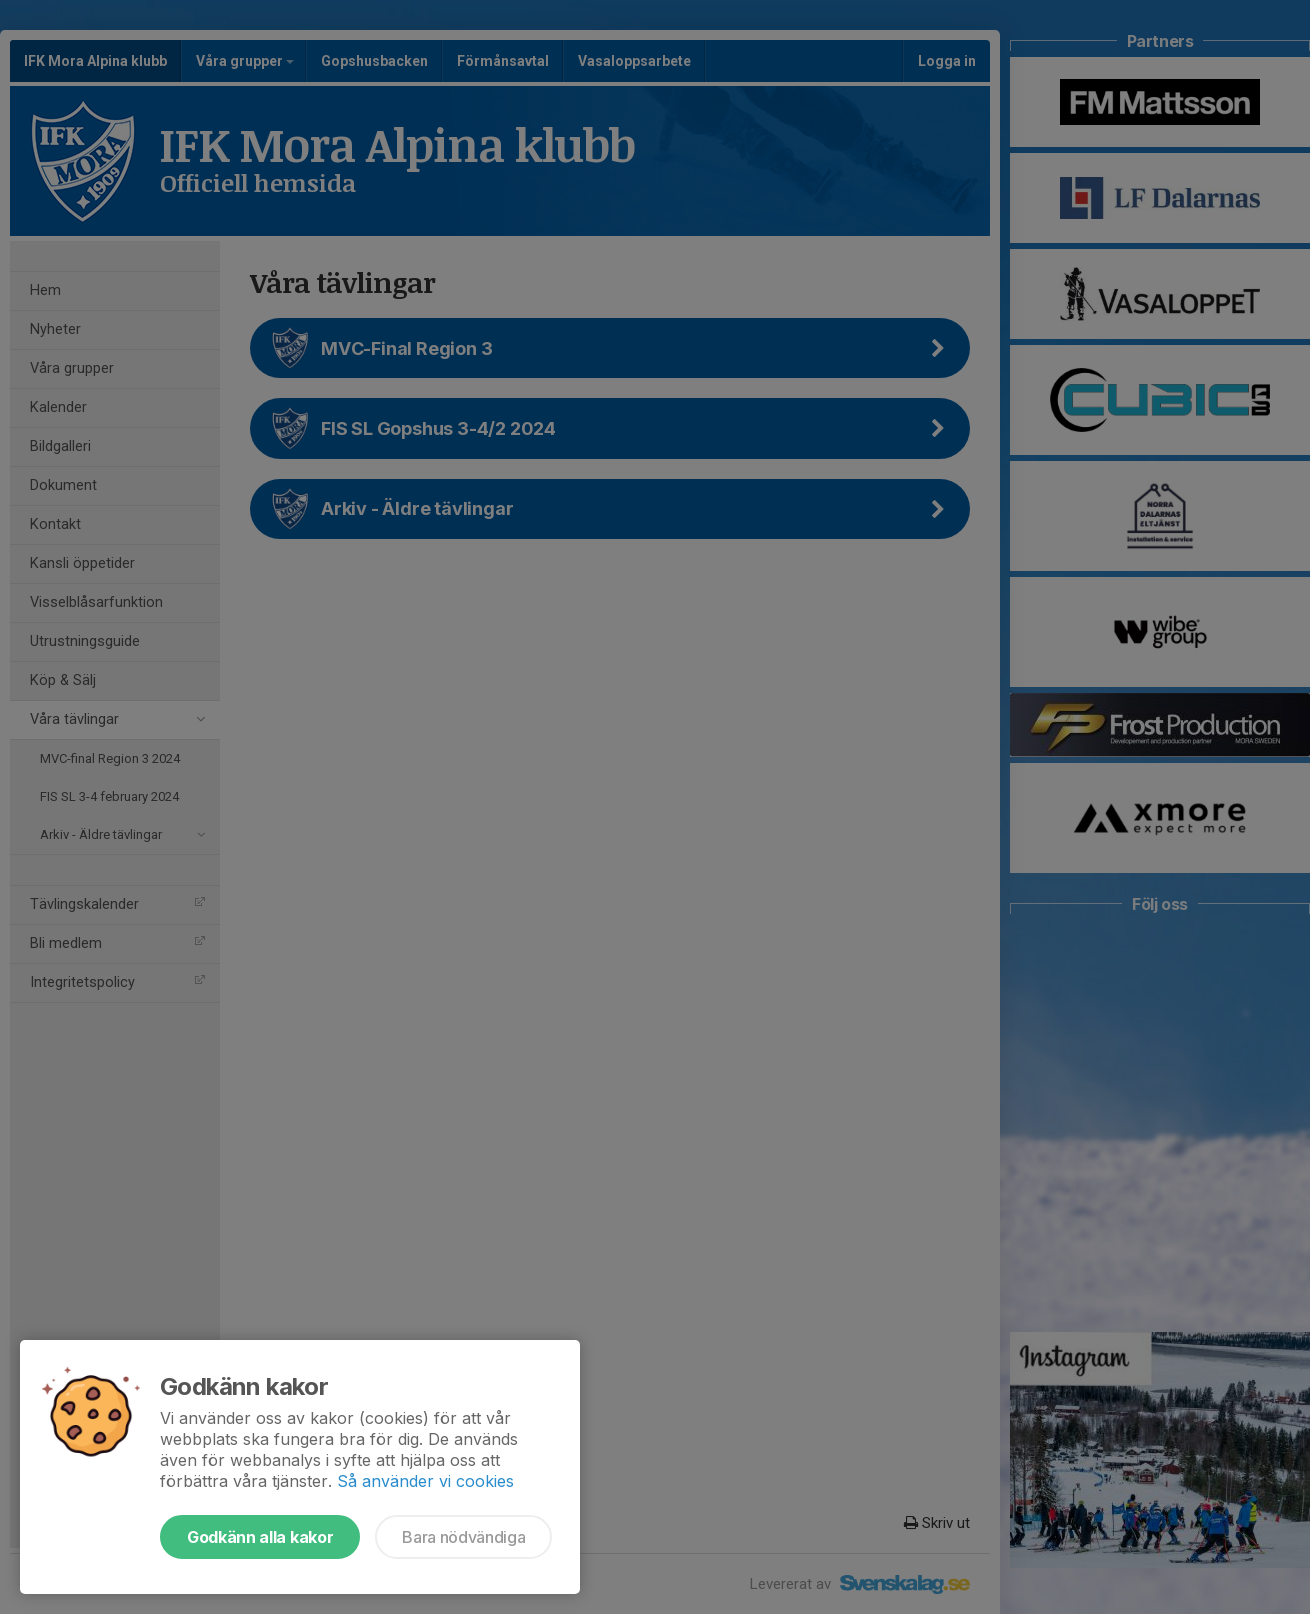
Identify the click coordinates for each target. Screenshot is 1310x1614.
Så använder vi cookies (425, 1481)
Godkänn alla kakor (260, 1537)
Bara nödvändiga (463, 1537)
